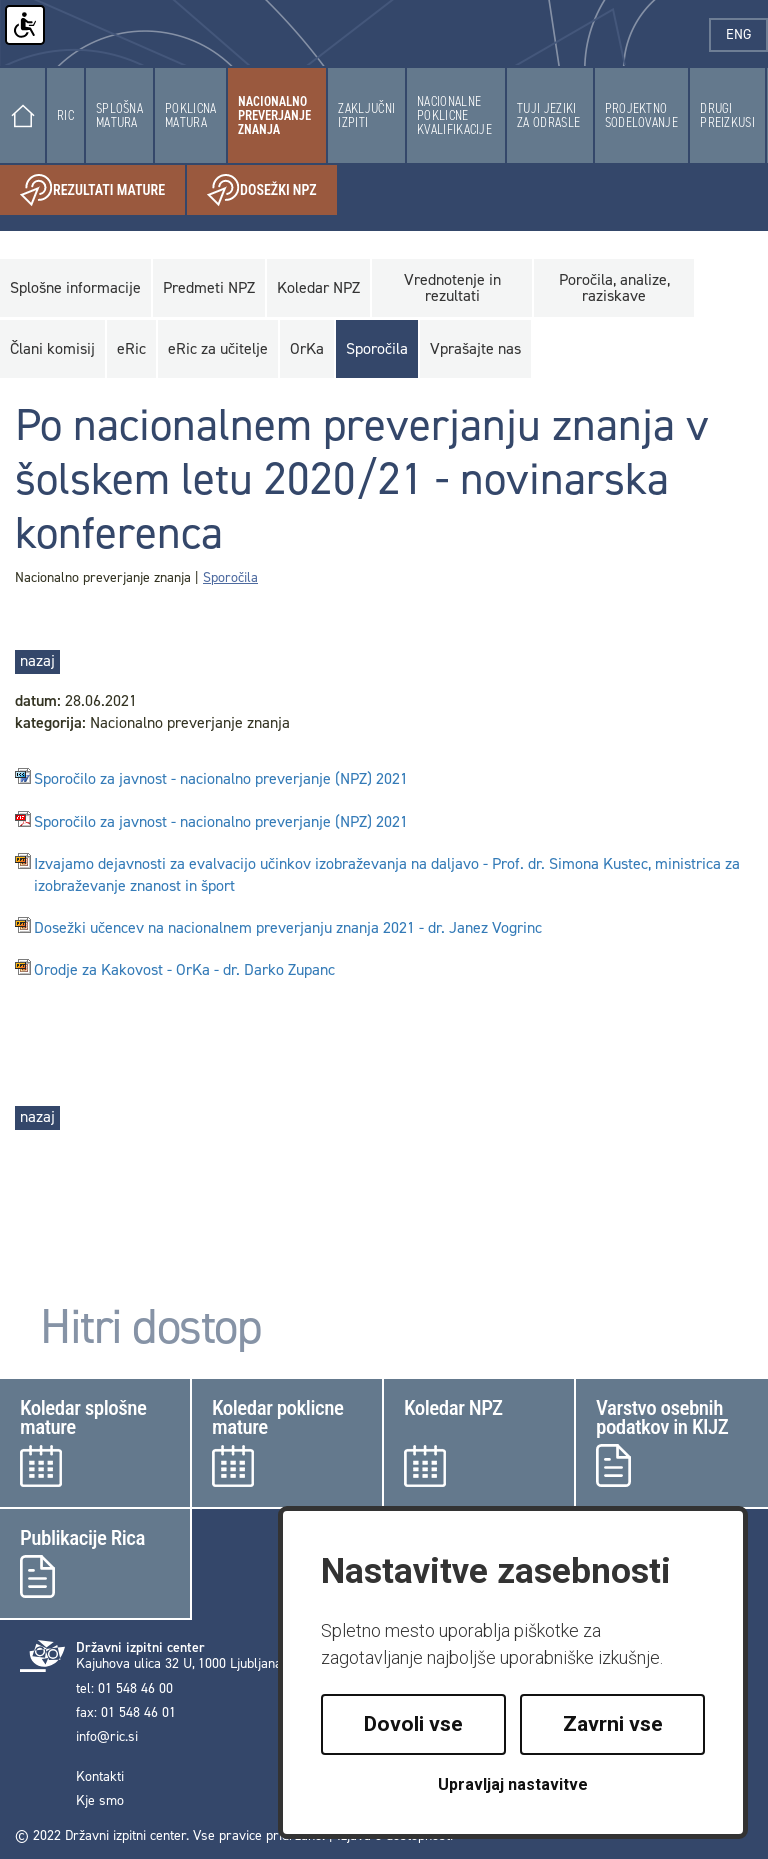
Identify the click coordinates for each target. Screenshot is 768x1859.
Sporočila (230, 577)
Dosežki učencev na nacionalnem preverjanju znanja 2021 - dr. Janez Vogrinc (288, 928)
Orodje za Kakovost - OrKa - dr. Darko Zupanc (184, 970)
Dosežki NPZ (272, 190)
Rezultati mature (102, 190)
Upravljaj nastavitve (513, 1784)
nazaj (37, 660)
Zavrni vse (613, 1724)
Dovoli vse (413, 1724)
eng (747, 34)
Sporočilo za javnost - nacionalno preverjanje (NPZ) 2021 (221, 779)
